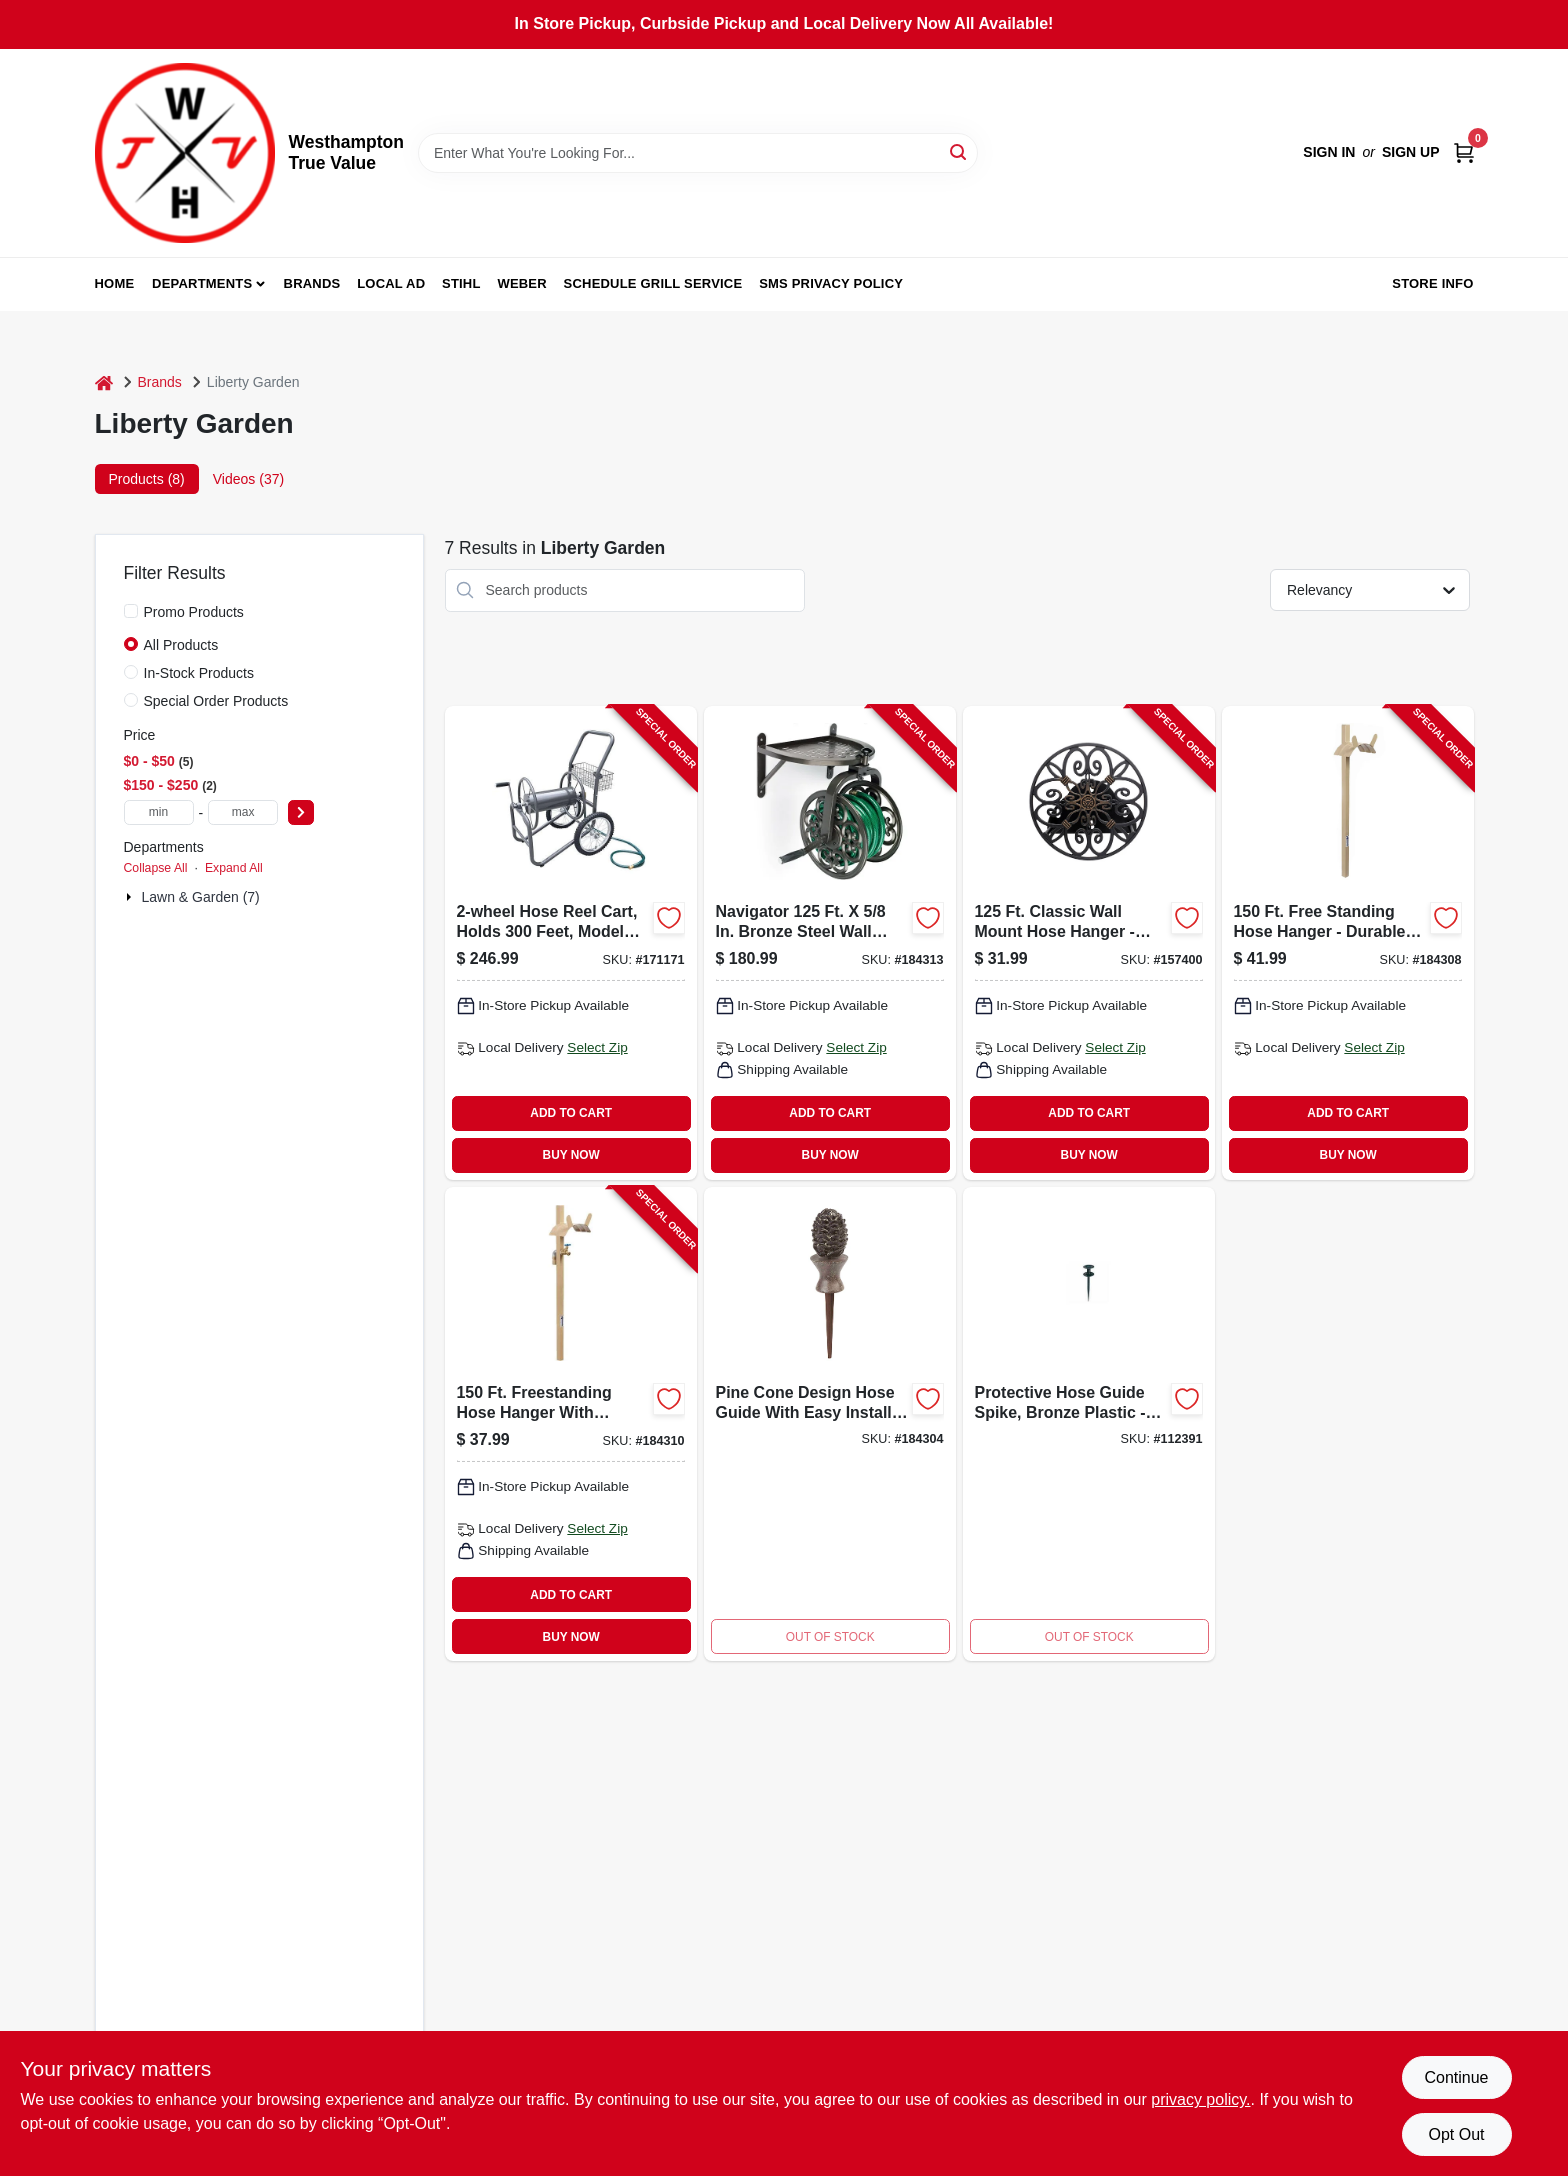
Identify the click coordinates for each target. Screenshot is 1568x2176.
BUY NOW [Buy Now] (571, 1155)
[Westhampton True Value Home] (185, 153)
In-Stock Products (199, 673)
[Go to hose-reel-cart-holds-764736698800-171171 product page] (571, 943)
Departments (202, 283)
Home (115, 283)
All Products (181, 645)
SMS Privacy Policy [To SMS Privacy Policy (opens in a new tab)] (831, 283)
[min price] (159, 812)
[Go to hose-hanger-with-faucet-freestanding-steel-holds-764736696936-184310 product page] (571, 1424)
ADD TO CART (571, 1113)
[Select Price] (301, 812)
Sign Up (1411, 152)
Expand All (234, 868)
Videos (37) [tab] (248, 479)
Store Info (1432, 283)
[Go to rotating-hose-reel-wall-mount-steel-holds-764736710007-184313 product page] (830, 943)
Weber (521, 283)
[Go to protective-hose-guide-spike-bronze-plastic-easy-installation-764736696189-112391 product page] (1089, 1424)
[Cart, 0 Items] (1464, 152)
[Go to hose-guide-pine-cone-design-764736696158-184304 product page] (830, 1424)
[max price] (243, 812)
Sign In (1329, 152)
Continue (1456, 2077)
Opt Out (1456, 2134)
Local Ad (391, 283)
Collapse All (156, 868)
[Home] (104, 382)
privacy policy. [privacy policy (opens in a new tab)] (1200, 2099)
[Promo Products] (131, 611)
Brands (312, 283)
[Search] (959, 151)
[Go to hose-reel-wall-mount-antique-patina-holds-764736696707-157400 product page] (1089, 943)
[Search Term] (698, 153)
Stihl (461, 283)
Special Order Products (216, 701)
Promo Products (194, 612)
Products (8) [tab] (147, 479)
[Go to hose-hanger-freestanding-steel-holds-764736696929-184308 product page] (1348, 943)
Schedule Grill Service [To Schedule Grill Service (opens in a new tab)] (653, 283)
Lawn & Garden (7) (201, 897)
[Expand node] (131, 897)
